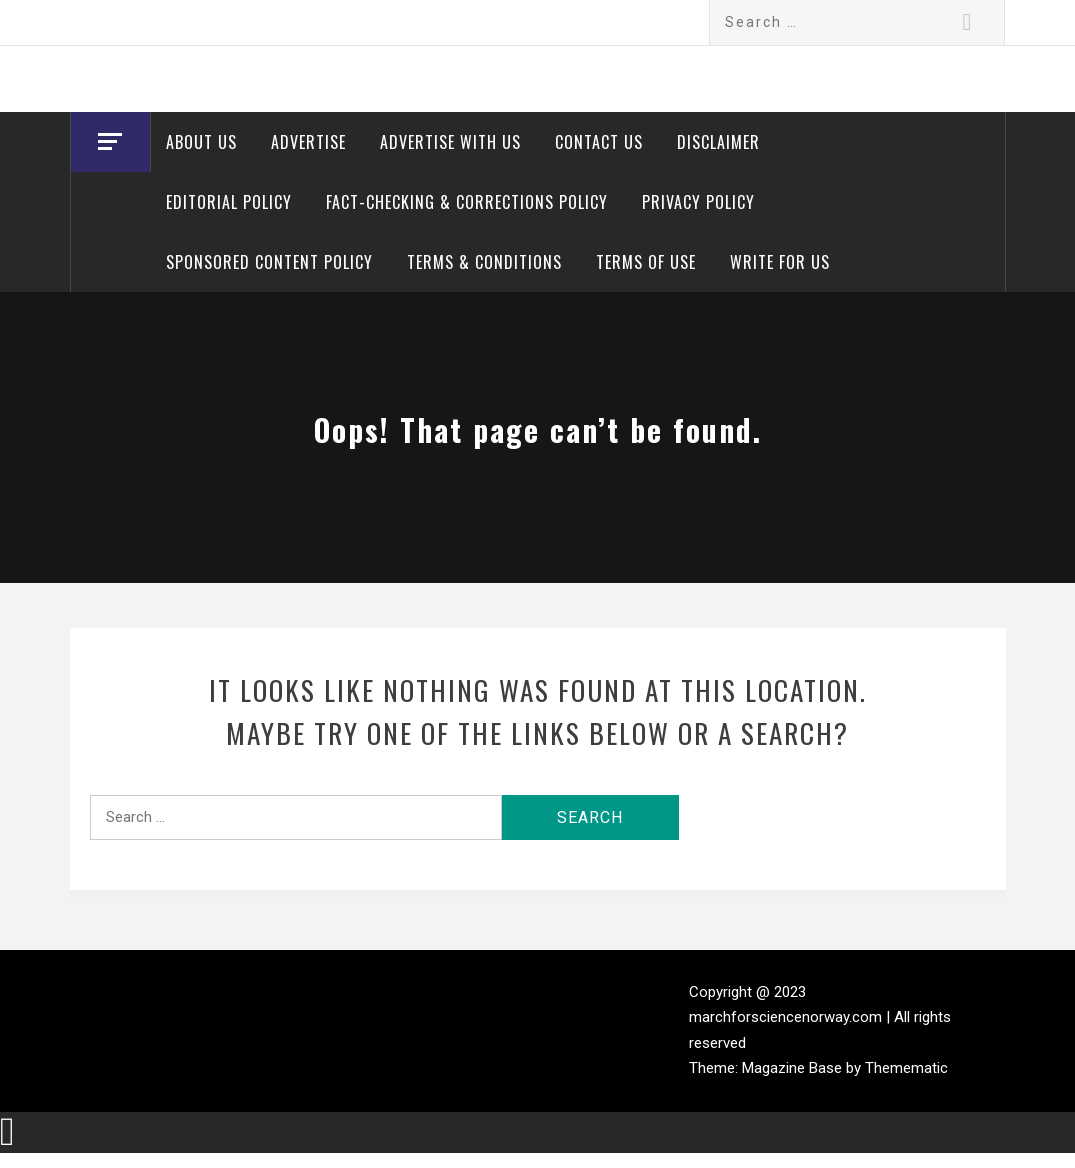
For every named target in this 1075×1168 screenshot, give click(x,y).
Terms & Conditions (484, 262)
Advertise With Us (450, 142)
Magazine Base (794, 1068)
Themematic (906, 1068)
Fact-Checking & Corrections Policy (467, 202)
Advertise (308, 142)
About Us (201, 142)
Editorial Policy (229, 202)
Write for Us (780, 262)
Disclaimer (718, 142)
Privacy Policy (698, 202)
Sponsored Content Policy (269, 262)
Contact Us (599, 142)
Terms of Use (646, 262)
